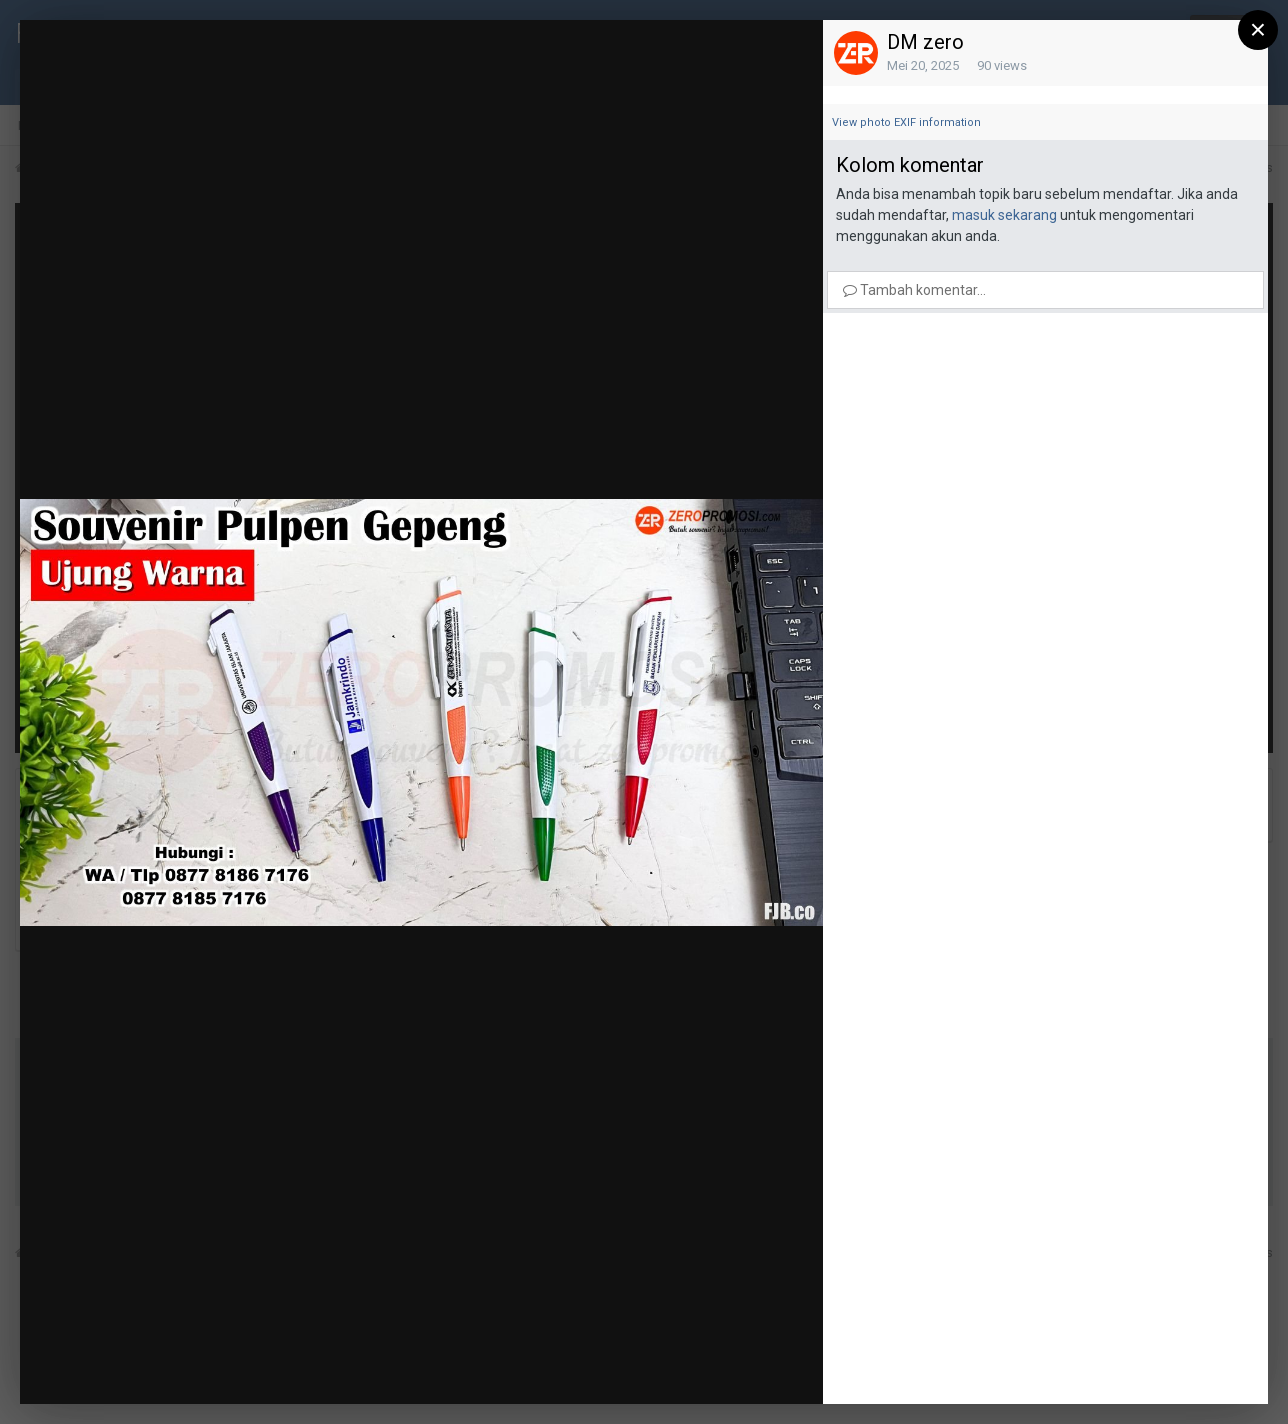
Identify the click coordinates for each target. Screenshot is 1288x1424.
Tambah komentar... (914, 290)
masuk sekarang (1004, 215)
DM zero (925, 42)
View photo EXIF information (906, 122)
